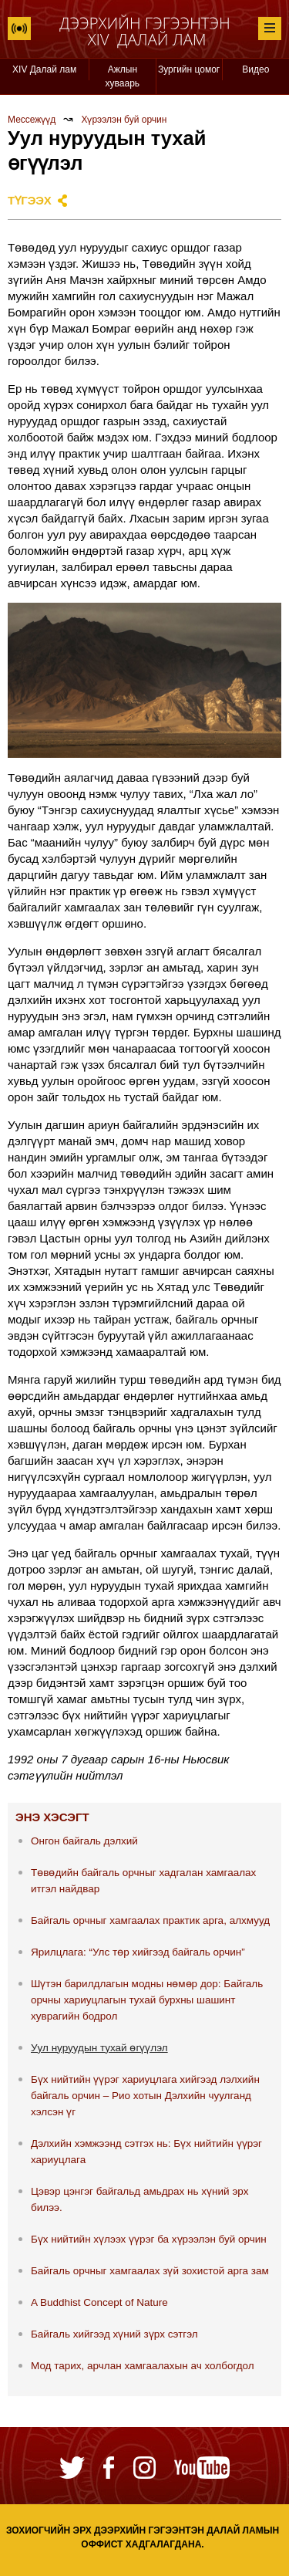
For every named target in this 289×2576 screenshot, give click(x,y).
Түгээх (30, 200)
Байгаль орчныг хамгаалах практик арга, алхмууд (150, 1920)
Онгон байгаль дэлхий (84, 1841)
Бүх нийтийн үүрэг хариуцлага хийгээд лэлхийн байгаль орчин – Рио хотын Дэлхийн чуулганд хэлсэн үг (145, 2096)
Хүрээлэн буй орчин (123, 119)
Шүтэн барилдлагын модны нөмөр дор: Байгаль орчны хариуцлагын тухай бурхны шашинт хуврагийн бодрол (147, 2000)
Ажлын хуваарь (123, 76)
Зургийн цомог (189, 69)
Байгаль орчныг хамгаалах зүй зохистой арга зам (150, 2271)
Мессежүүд (31, 119)
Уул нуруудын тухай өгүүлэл (99, 2048)
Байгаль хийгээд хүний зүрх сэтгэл (114, 2334)
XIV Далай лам (44, 69)
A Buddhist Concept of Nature (99, 2302)
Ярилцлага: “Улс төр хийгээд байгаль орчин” (138, 1952)
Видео (255, 69)
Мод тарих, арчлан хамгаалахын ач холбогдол (142, 2365)
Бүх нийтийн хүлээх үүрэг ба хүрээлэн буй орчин (149, 2239)
